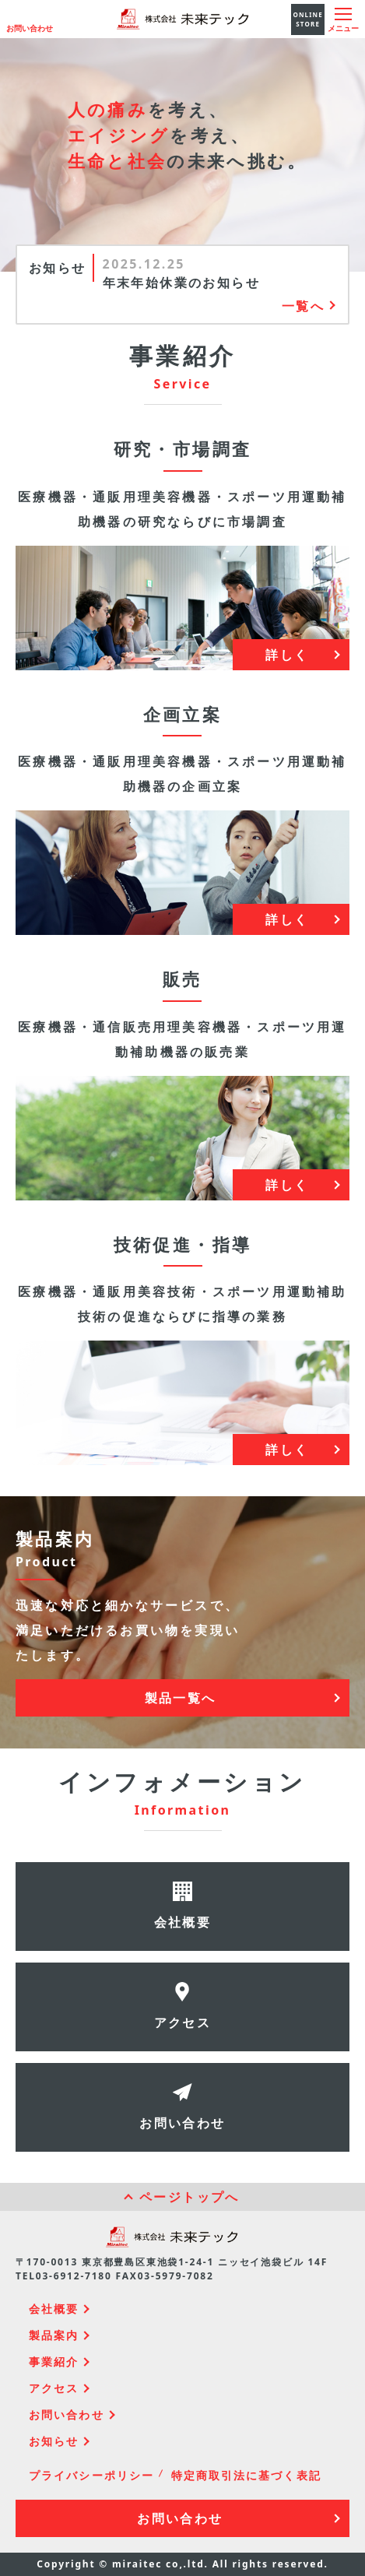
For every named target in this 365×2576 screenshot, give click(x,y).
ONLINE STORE (308, 19)
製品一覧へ (180, 1697)
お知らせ (54, 2441)
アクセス (54, 2388)
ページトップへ (189, 2196)
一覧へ (303, 306)
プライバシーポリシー (91, 2475)
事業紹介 (54, 2361)
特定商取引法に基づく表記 (246, 2475)
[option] (219, 273)
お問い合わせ (29, 28)
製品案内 (54, 2335)
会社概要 (54, 2308)
